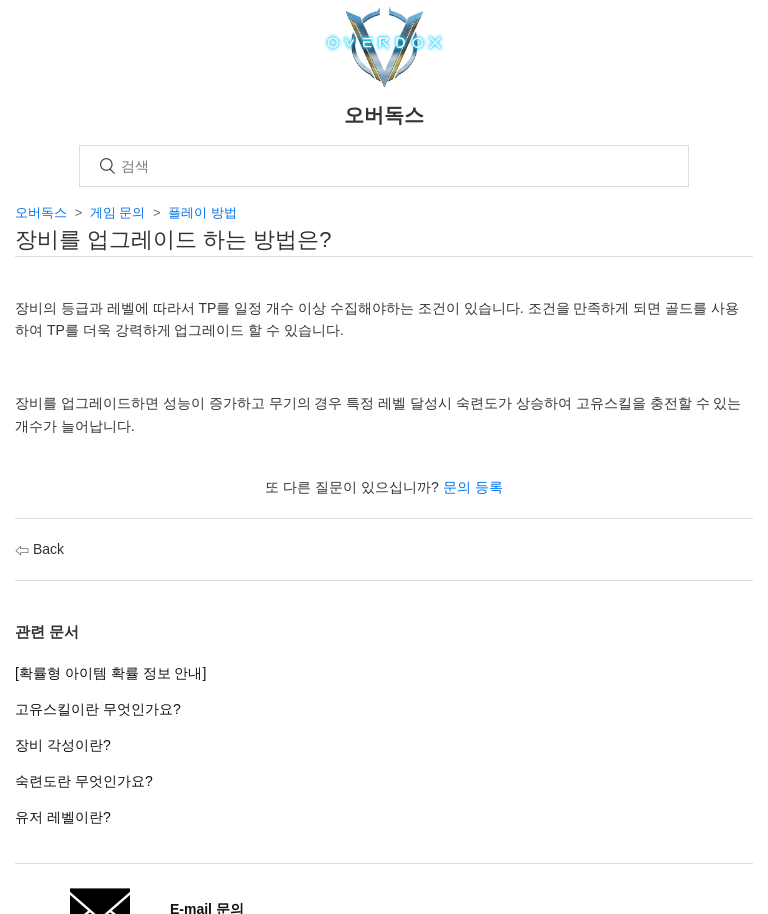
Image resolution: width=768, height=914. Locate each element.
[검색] (384, 166)
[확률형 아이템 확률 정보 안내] (110, 673)
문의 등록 (473, 487)
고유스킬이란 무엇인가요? (98, 709)
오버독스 (41, 212)
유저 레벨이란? (63, 817)
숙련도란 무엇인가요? (84, 781)
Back (39, 549)
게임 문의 (118, 212)
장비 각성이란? (63, 745)
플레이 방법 (202, 212)
